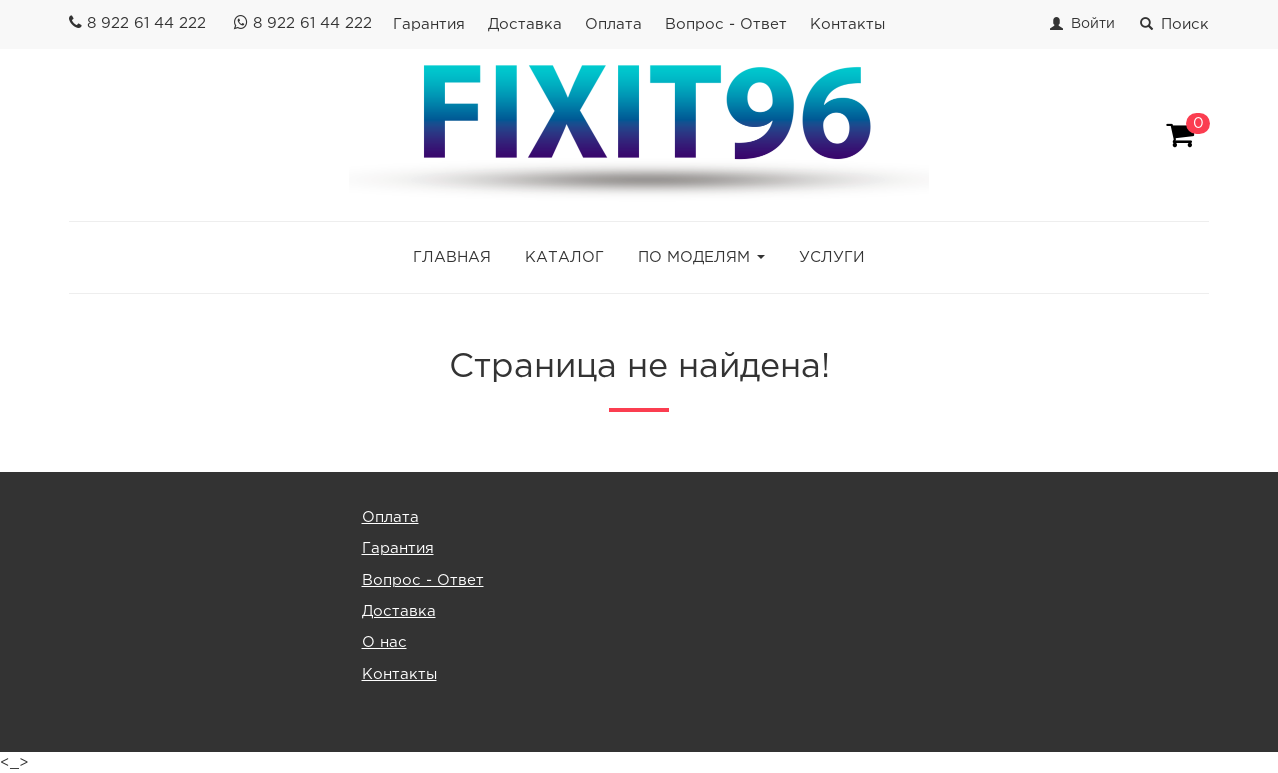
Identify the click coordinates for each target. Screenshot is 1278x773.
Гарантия (429, 24)
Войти (1093, 24)
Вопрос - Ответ (726, 24)
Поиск (1174, 24)
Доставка (525, 24)
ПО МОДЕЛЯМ (694, 257)
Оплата (613, 24)
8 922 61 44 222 (146, 23)
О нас (384, 642)
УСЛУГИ (832, 257)
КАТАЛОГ (564, 257)
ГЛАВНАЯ (452, 257)
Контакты (847, 24)
